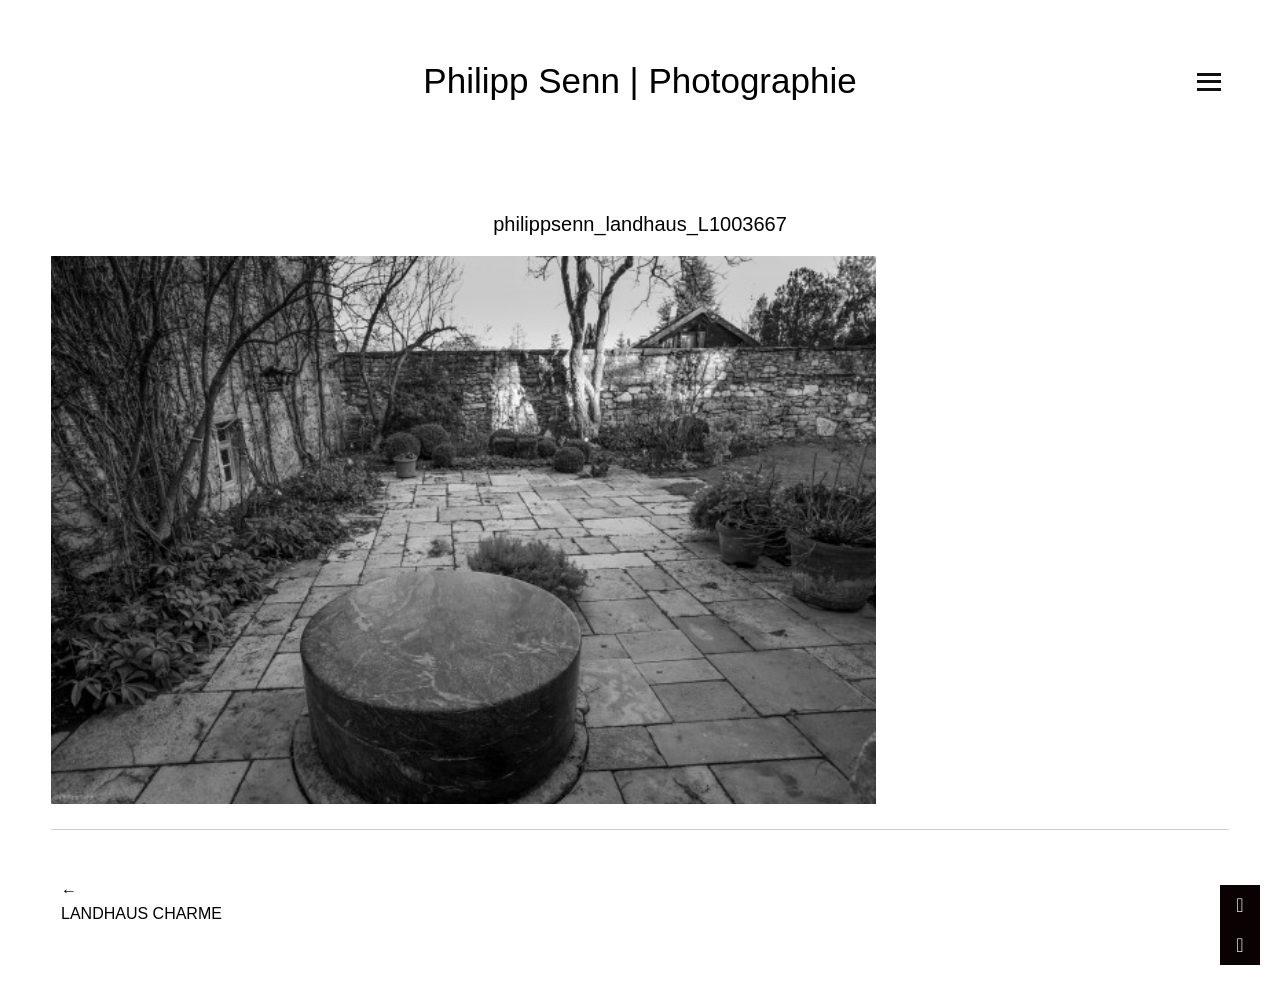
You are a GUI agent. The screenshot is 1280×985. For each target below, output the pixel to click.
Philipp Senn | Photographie (639, 80)
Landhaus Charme (141, 900)
